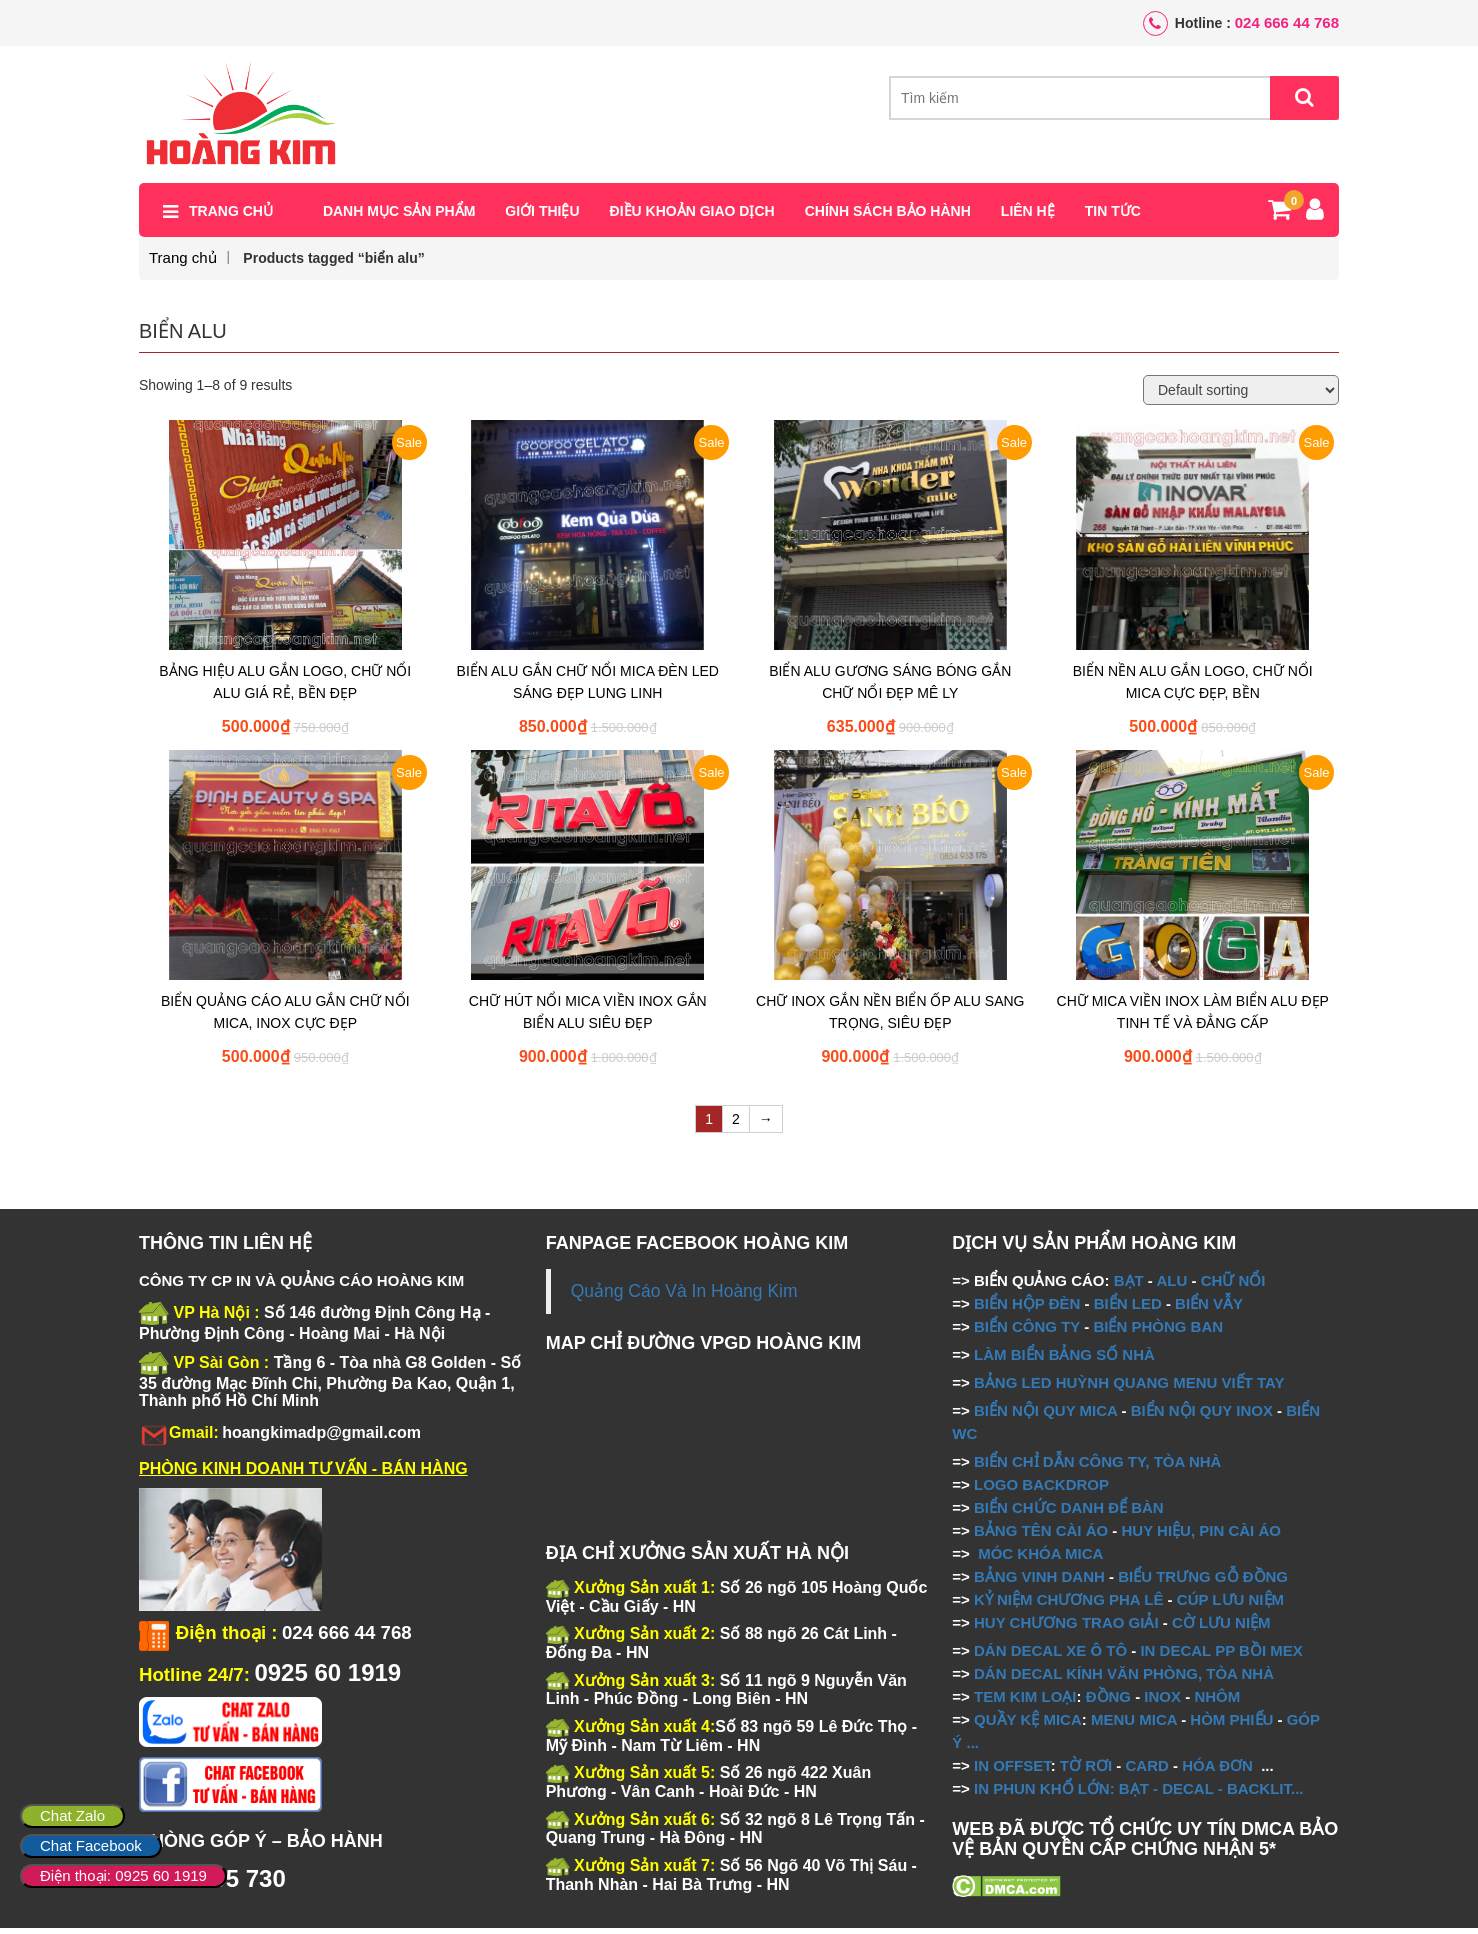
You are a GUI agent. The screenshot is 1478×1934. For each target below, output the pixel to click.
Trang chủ (231, 217)
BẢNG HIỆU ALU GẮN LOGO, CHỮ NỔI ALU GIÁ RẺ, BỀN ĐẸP (285, 688)
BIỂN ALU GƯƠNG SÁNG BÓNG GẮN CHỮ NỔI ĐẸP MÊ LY (890, 688)
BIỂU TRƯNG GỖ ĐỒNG (1203, 1581)
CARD (1147, 1770)
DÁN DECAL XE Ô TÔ (1050, 1655)
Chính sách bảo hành (888, 217)
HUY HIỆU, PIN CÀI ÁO (1201, 1535)
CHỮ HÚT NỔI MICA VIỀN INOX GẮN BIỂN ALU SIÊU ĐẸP (588, 1018)
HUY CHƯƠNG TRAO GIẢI (1066, 1627)
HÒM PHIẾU (1231, 1724)
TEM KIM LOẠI (1025, 1701)
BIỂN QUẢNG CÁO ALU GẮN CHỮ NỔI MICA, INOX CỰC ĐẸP (285, 1018)
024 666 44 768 (1287, 22)
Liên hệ (1028, 217)
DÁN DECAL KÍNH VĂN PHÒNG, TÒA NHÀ (1124, 1678)
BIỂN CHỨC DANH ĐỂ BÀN (1067, 1512)
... (970, 1747)
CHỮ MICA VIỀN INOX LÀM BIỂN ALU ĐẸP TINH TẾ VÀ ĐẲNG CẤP (1193, 1018)
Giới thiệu (542, 217)
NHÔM (1217, 1701)
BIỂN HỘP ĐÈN (1027, 1308)
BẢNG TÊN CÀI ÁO (1041, 1535)
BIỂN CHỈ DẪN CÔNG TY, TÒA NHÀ (1097, 1466)
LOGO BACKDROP (1041, 1489)
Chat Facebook (91, 1845)
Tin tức (1113, 217)
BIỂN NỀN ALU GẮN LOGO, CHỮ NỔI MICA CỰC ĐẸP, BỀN (1193, 688)
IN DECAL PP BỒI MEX (1221, 1655)
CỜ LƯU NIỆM (1221, 1627)
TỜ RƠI (1086, 1770)
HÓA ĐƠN (1217, 1770)
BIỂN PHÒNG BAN (1158, 1331)
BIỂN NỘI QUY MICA (1045, 1415)
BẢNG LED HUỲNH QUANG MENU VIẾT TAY (1129, 1387)
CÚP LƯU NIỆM (1230, 1604)
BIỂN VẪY (1209, 1308)
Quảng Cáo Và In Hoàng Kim (684, 1296)
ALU (1171, 1285)
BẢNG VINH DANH (1039, 1581)
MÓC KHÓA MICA (1040, 1558)
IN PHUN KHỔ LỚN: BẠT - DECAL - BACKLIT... (1139, 1793)
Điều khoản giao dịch (692, 217)
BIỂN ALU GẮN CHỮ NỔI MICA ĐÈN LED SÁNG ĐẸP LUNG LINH (588, 688)
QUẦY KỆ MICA (1028, 1724)
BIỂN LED (1128, 1308)
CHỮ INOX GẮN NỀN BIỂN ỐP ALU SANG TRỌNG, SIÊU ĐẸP (890, 1018)
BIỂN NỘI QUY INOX (1202, 1415)
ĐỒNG (1108, 1701)
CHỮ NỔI (1233, 1285)
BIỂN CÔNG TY (1027, 1331)
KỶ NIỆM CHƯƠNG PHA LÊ (1068, 1604)
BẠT (1129, 1285)
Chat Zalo (72, 1815)
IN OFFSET (1012, 1770)
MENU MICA (1134, 1724)
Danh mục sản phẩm (399, 217)
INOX (1162, 1701)
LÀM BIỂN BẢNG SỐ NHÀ (1066, 1359)
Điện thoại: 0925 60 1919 (123, 1875)
